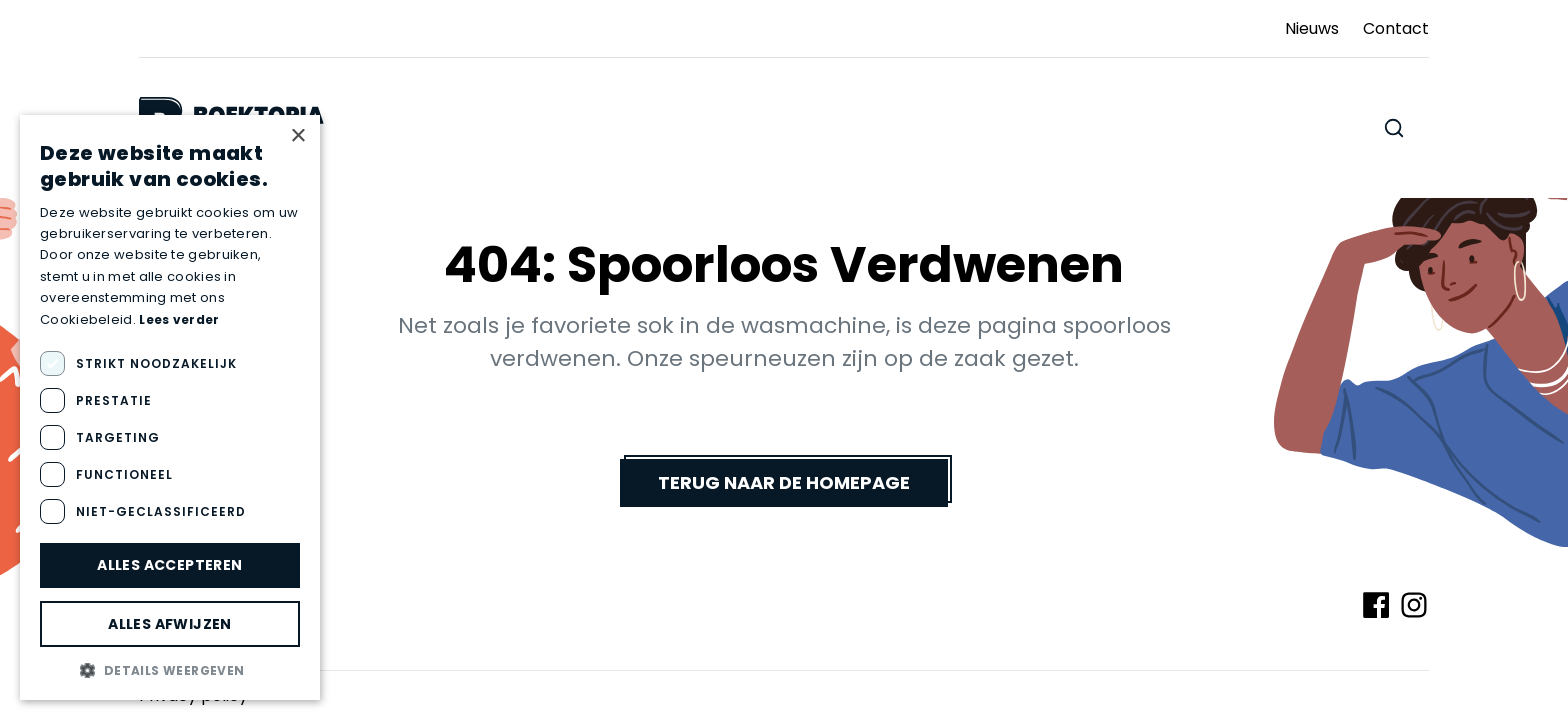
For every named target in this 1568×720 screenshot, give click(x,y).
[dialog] (170, 407)
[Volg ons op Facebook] (1376, 605)
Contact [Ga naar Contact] (1396, 28)
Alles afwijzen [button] (170, 624)
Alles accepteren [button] (169, 565)
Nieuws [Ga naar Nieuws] (1312, 28)
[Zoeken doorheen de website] (1394, 128)
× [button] (297, 136)
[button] (170, 670)
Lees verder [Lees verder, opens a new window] (179, 319)
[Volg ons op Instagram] (1414, 605)
